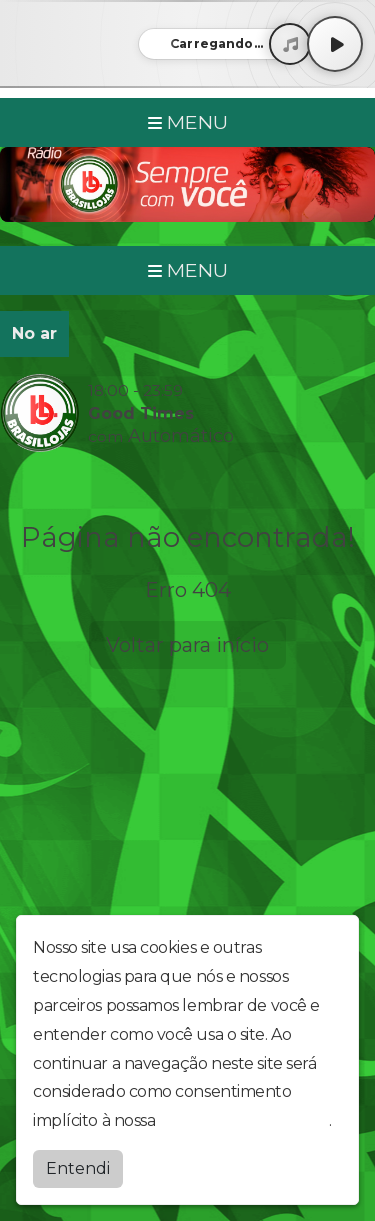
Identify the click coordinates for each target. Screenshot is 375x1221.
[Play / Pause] (335, 44)
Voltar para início (187, 645)
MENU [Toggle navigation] (188, 122)
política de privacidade (244, 1120)
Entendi (78, 1168)
